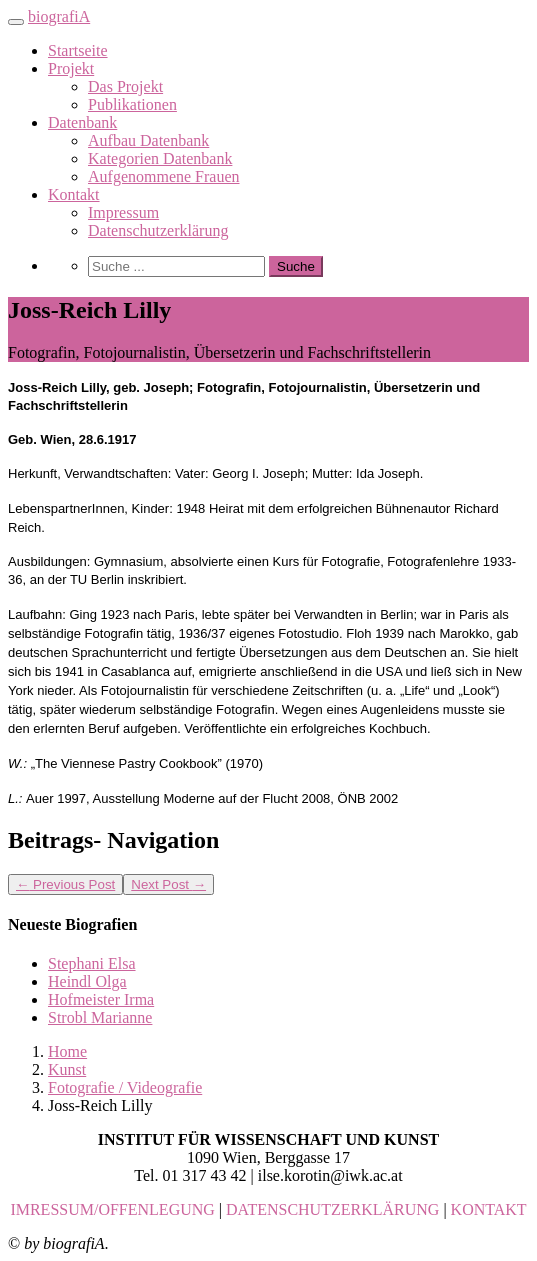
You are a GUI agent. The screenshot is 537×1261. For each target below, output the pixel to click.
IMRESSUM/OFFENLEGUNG (112, 1209)
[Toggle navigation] (16, 22)
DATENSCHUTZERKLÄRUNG (332, 1209)
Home (67, 1051)
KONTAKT (489, 1209)
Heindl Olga (87, 981)
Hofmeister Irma (101, 999)
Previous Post (65, 884)
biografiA (59, 16)
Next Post (168, 884)
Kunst (67, 1069)
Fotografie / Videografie (125, 1087)
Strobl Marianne (100, 1017)
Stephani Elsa (92, 963)
